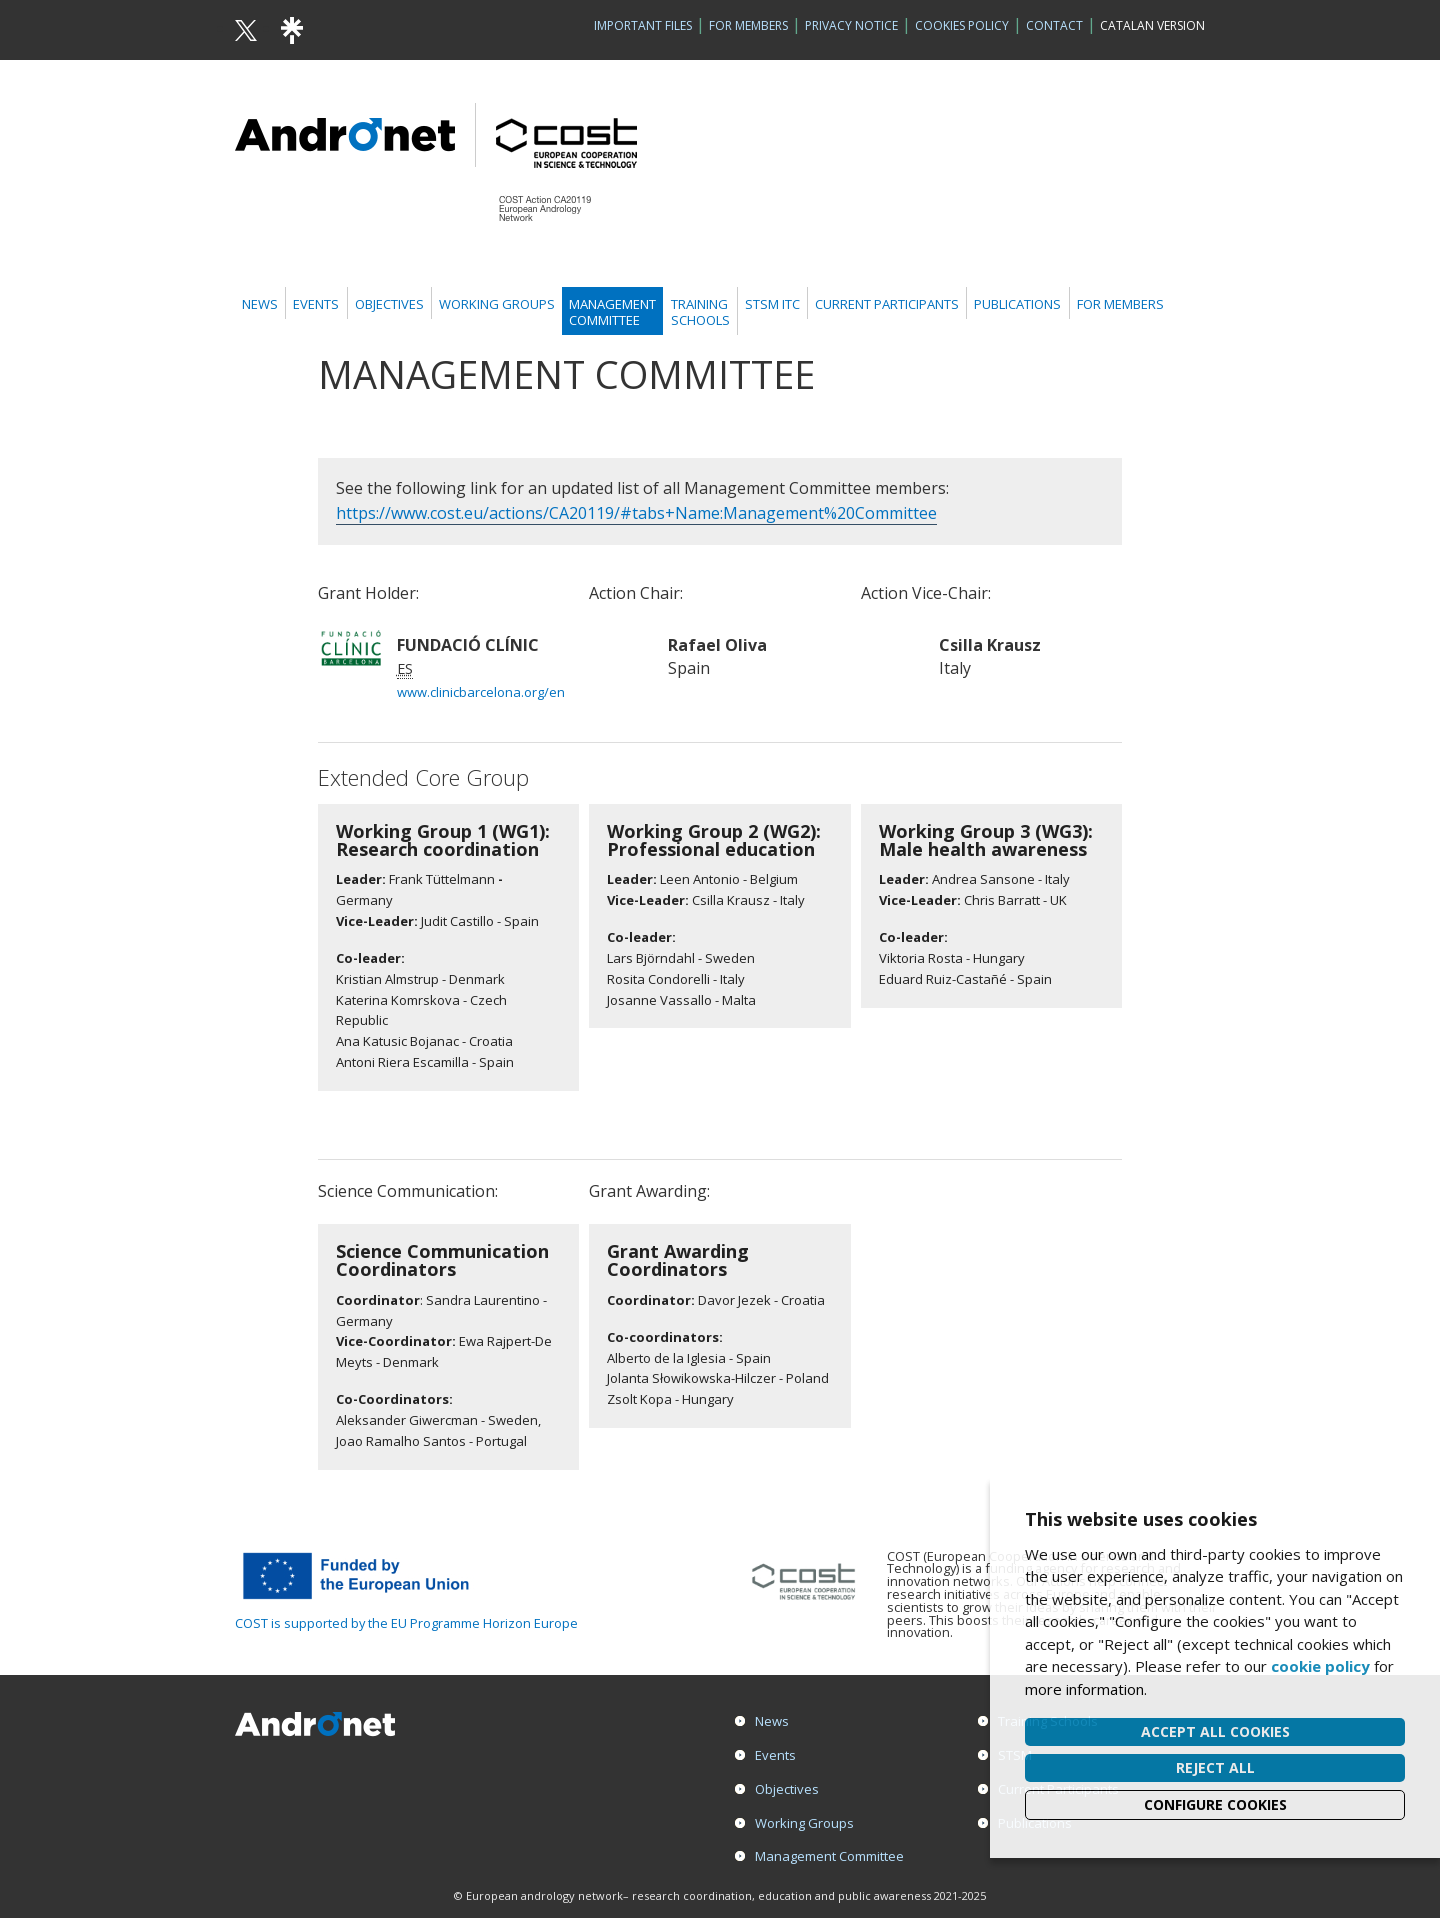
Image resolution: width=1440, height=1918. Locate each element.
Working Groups (497, 305)
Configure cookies (1215, 1804)
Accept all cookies (1215, 1731)
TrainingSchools (700, 312)
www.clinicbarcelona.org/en (481, 692)
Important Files (643, 25)
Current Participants (887, 305)
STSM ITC (772, 305)
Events (316, 305)
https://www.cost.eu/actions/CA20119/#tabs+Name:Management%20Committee (636, 513)
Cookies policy (962, 25)
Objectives (389, 305)
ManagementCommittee (612, 312)
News (260, 305)
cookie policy (1320, 1666)
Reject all (1215, 1767)
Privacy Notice (851, 25)
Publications (1017, 305)
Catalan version (1152, 25)
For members (1120, 305)
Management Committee (829, 1856)
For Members (748, 25)
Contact (1054, 25)
